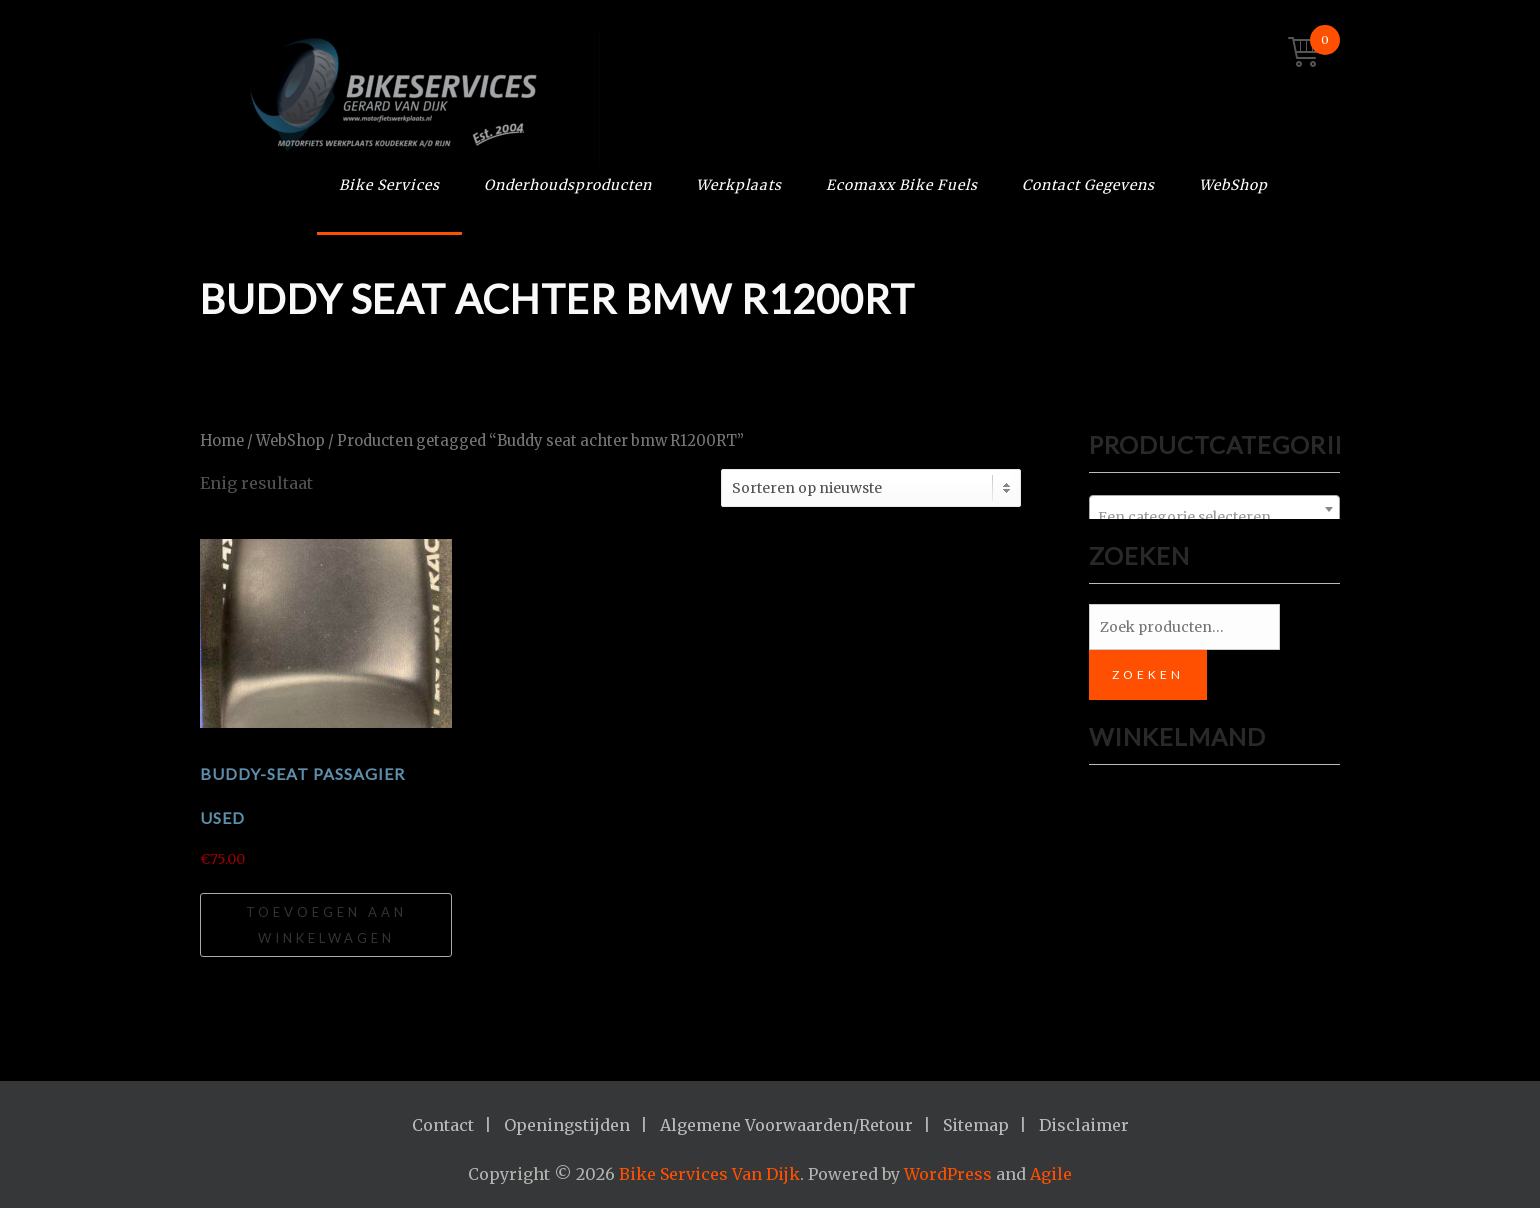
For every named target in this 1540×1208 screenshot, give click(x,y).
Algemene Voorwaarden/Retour (786, 1125)
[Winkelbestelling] (871, 488)
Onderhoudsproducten (568, 185)
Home (222, 441)
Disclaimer (1084, 1125)
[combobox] (1214, 509)
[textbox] (1214, 517)
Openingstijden (567, 1125)
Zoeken (1148, 674)
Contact (443, 1125)
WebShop (1233, 185)
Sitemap (976, 1125)
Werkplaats (739, 185)
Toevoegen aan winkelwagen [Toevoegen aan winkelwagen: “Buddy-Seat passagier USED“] (326, 925)
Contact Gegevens (1088, 185)
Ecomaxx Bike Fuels (902, 185)
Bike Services (389, 185)
